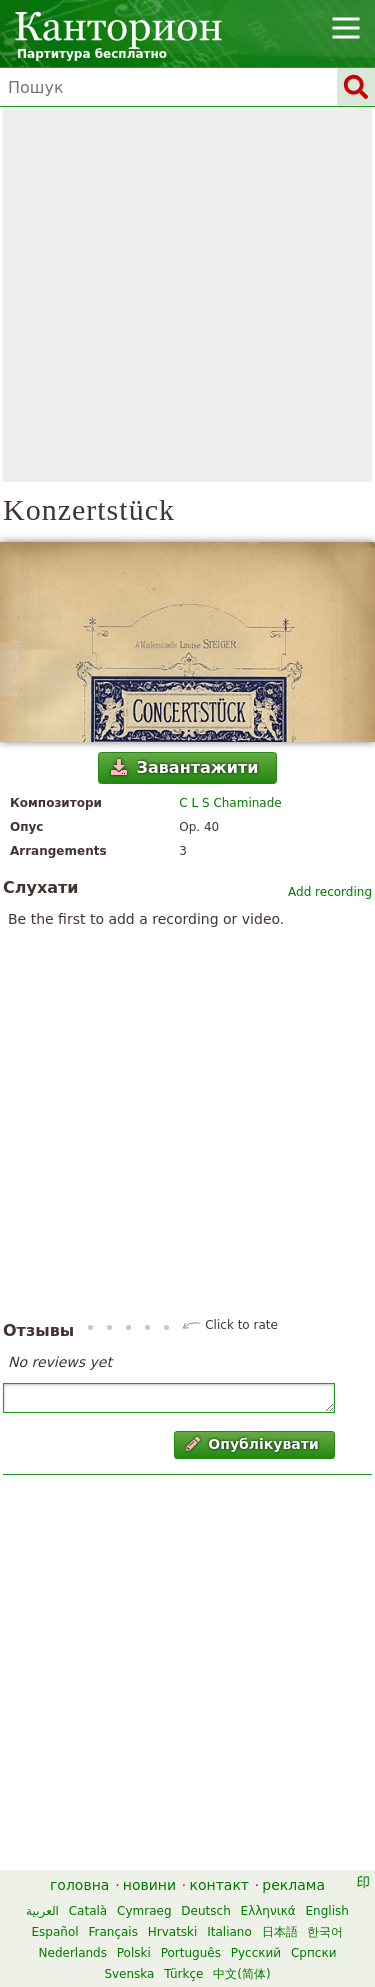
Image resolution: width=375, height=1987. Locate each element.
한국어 (325, 1932)
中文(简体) (241, 1974)
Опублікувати (252, 1444)
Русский (256, 1953)
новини (149, 1885)
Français (112, 1932)
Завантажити (184, 767)
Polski (134, 1953)
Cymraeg (144, 1911)
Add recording (330, 892)
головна (79, 1885)
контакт (219, 1885)
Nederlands (73, 1953)
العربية (42, 1911)
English (327, 1911)
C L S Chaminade (230, 803)
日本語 (280, 1932)
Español (55, 1932)
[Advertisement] (187, 294)
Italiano (229, 1932)
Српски (314, 1953)
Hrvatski (173, 1932)
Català (88, 1911)
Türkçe (183, 1974)
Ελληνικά (268, 1911)
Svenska (129, 1974)
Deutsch (205, 1911)
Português (191, 1953)
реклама (293, 1885)
